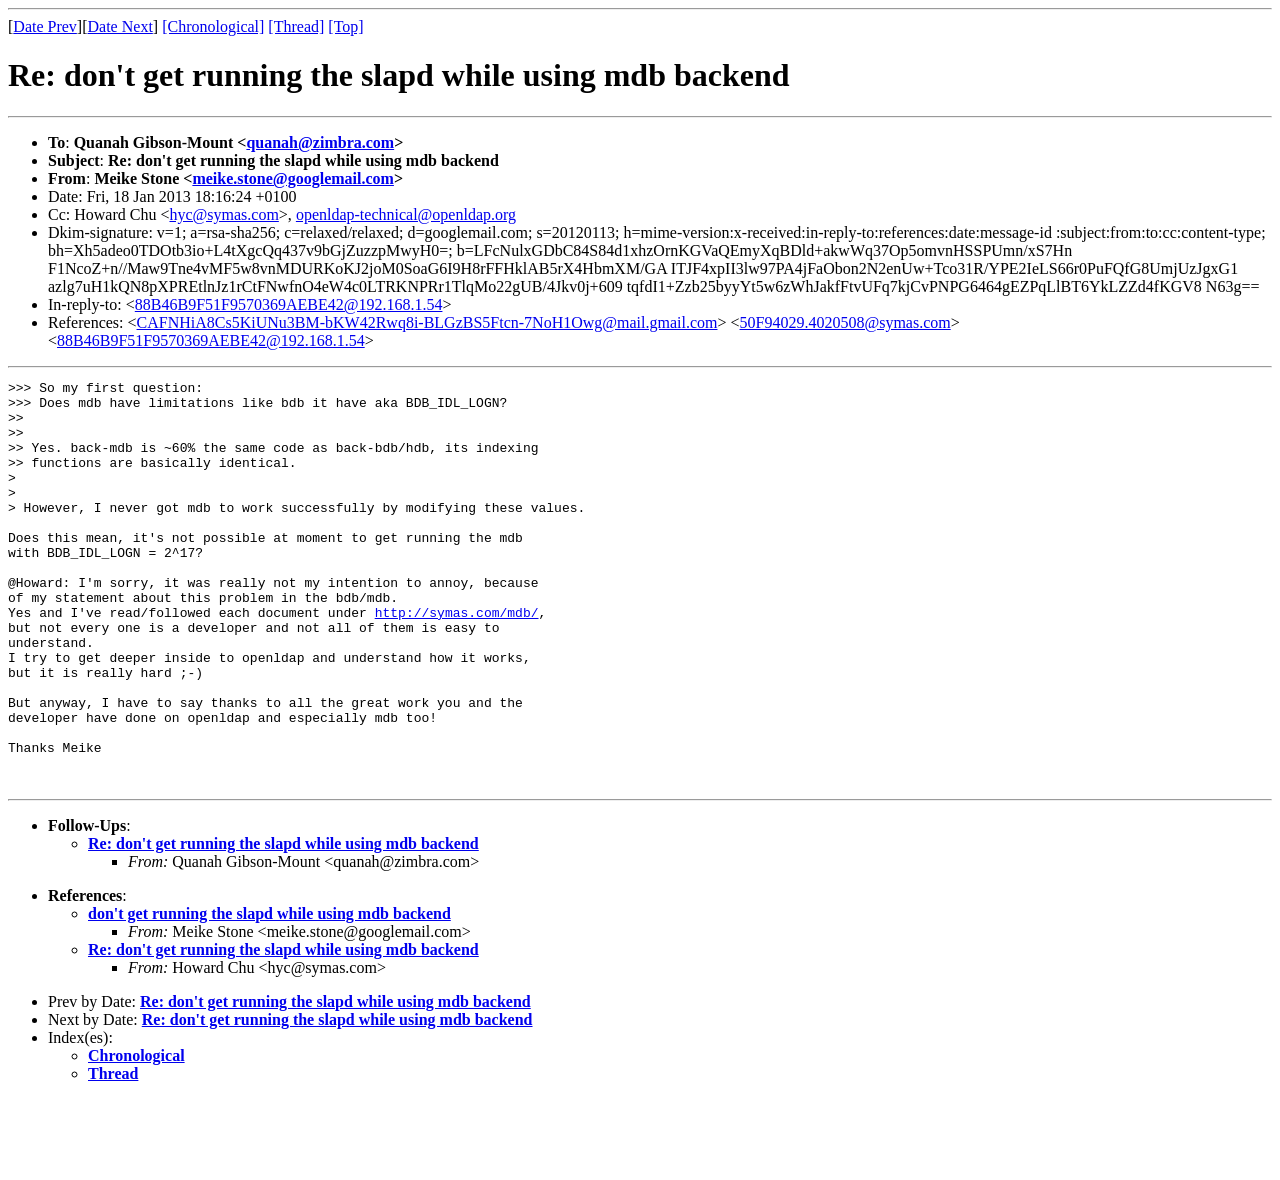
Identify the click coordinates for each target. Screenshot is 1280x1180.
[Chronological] (213, 26)
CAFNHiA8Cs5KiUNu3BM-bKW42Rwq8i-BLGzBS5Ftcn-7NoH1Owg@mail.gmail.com (427, 322)
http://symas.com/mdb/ (457, 660)
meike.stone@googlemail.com (293, 178)
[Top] (345, 26)
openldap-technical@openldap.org (406, 214)
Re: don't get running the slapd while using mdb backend (283, 924)
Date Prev (45, 26)
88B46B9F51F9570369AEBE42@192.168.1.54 (289, 304)
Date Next (120, 26)
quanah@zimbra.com (320, 142)
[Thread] (296, 26)
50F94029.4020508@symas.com (845, 322)
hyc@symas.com (223, 214)
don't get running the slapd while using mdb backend (269, 994)
